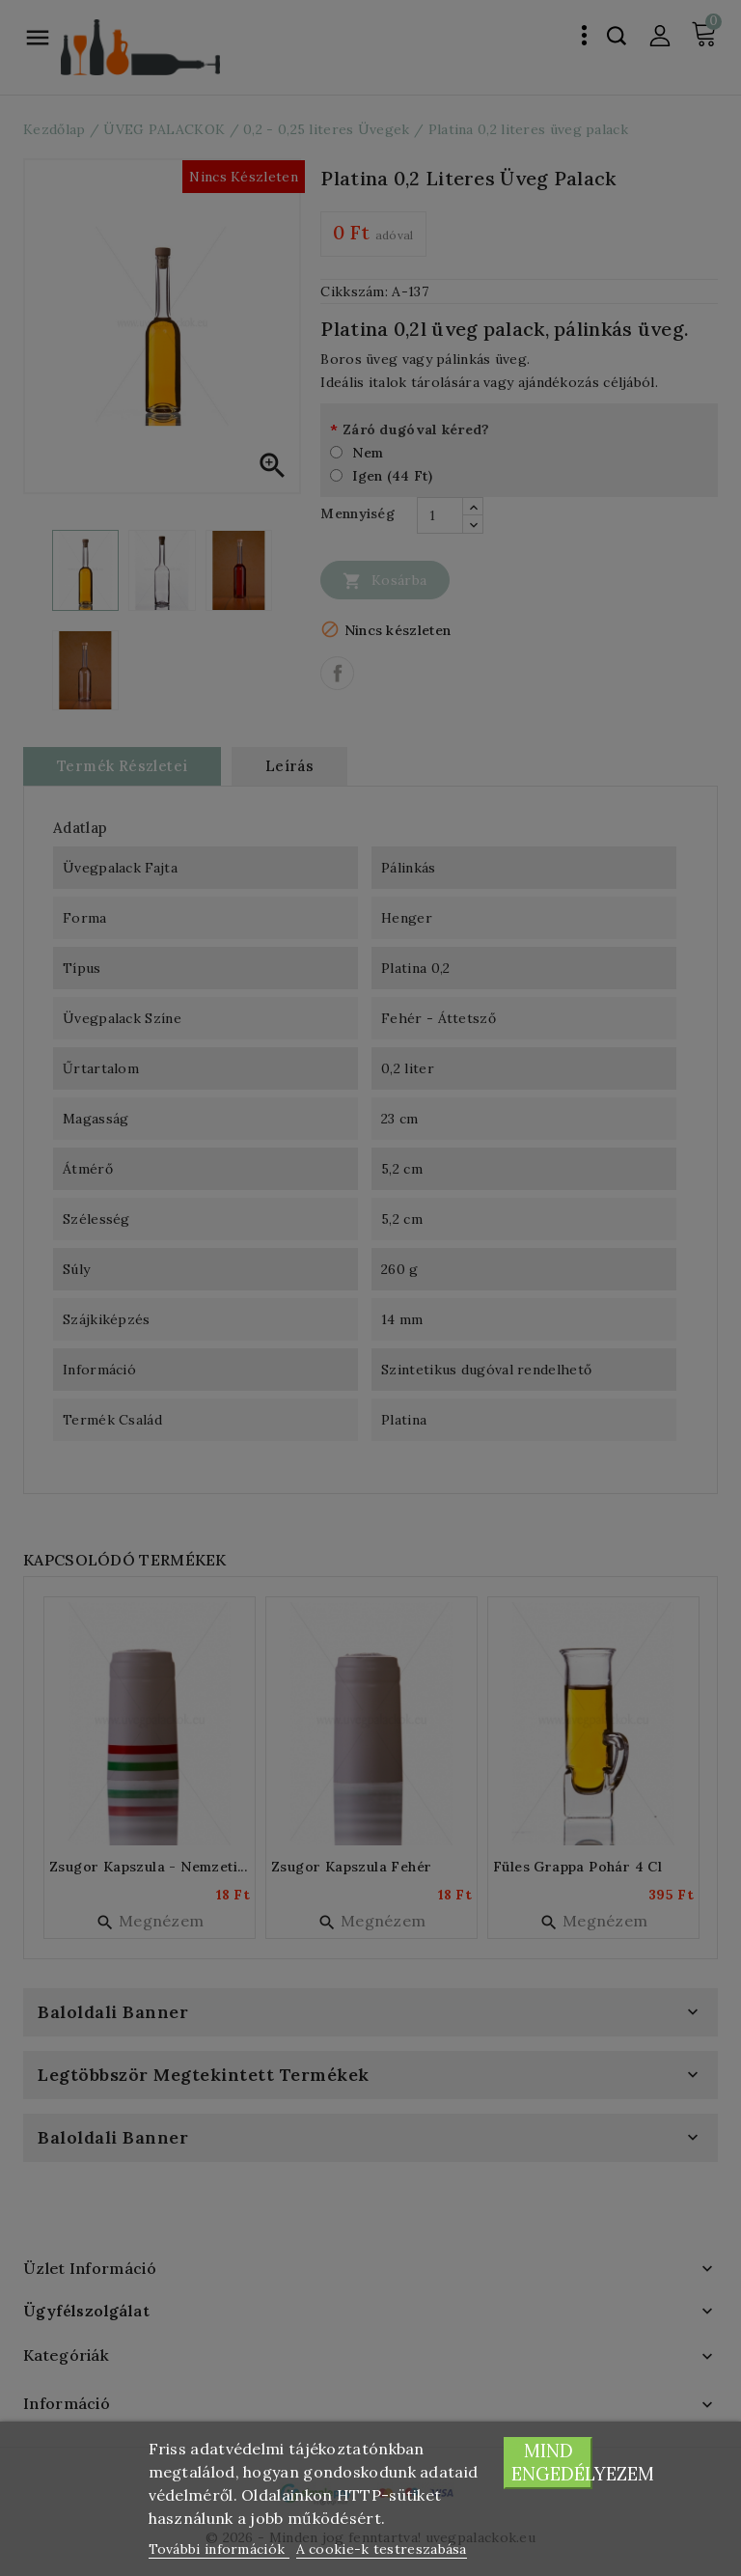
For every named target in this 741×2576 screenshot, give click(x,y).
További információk (219, 2549)
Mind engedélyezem (551, 2462)
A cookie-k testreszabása (381, 2549)
